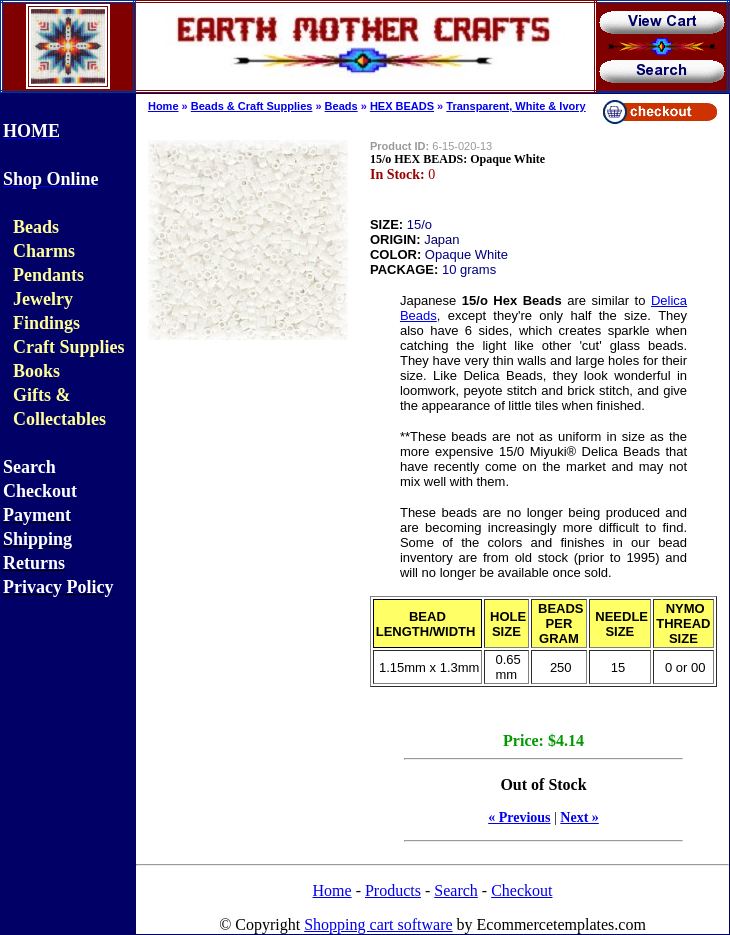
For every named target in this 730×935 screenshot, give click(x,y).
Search (456, 890)
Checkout (521, 890)
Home (163, 106)
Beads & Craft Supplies (252, 106)
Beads (341, 106)
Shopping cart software (378, 924)
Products (393, 890)
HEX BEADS (402, 106)
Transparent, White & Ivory (515, 106)
